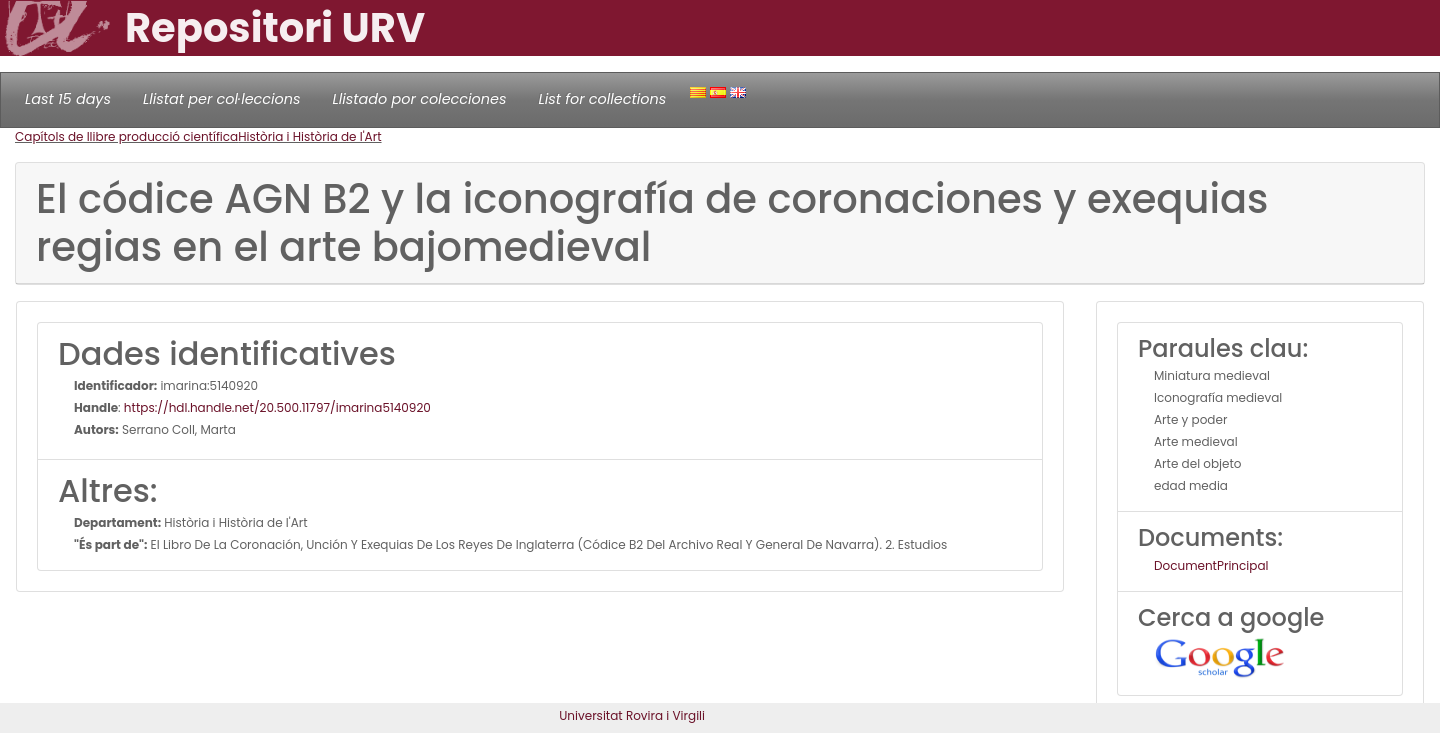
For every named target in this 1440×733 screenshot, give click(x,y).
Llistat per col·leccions (222, 99)
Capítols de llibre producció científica (126, 136)
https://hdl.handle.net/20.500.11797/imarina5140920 (277, 407)
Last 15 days (68, 99)
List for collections (602, 99)
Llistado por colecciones (420, 99)
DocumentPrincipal (1211, 565)
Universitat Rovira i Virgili (632, 715)
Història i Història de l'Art (309, 136)
